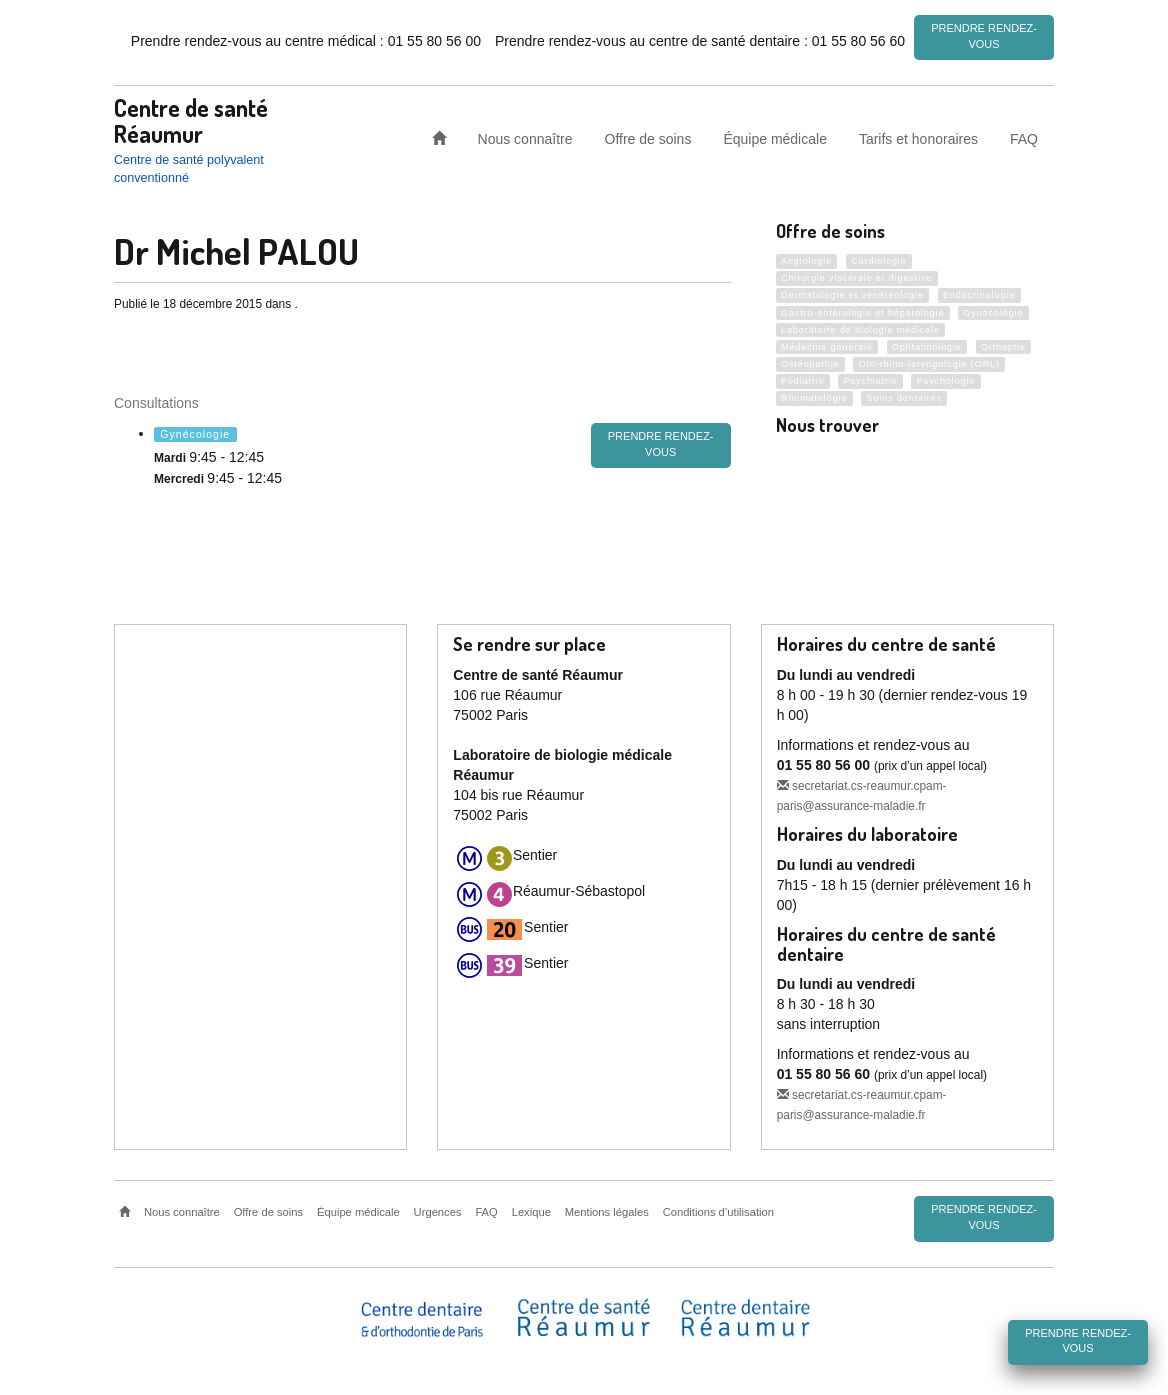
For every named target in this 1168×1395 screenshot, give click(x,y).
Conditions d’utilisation (718, 1212)
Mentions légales (607, 1212)
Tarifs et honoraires (918, 138)
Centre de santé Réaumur (191, 120)
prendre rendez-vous (661, 444)
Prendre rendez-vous (984, 36)
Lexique (531, 1212)
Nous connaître (525, 138)
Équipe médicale (775, 138)
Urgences (438, 1212)
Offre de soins (648, 138)
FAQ (1024, 138)
